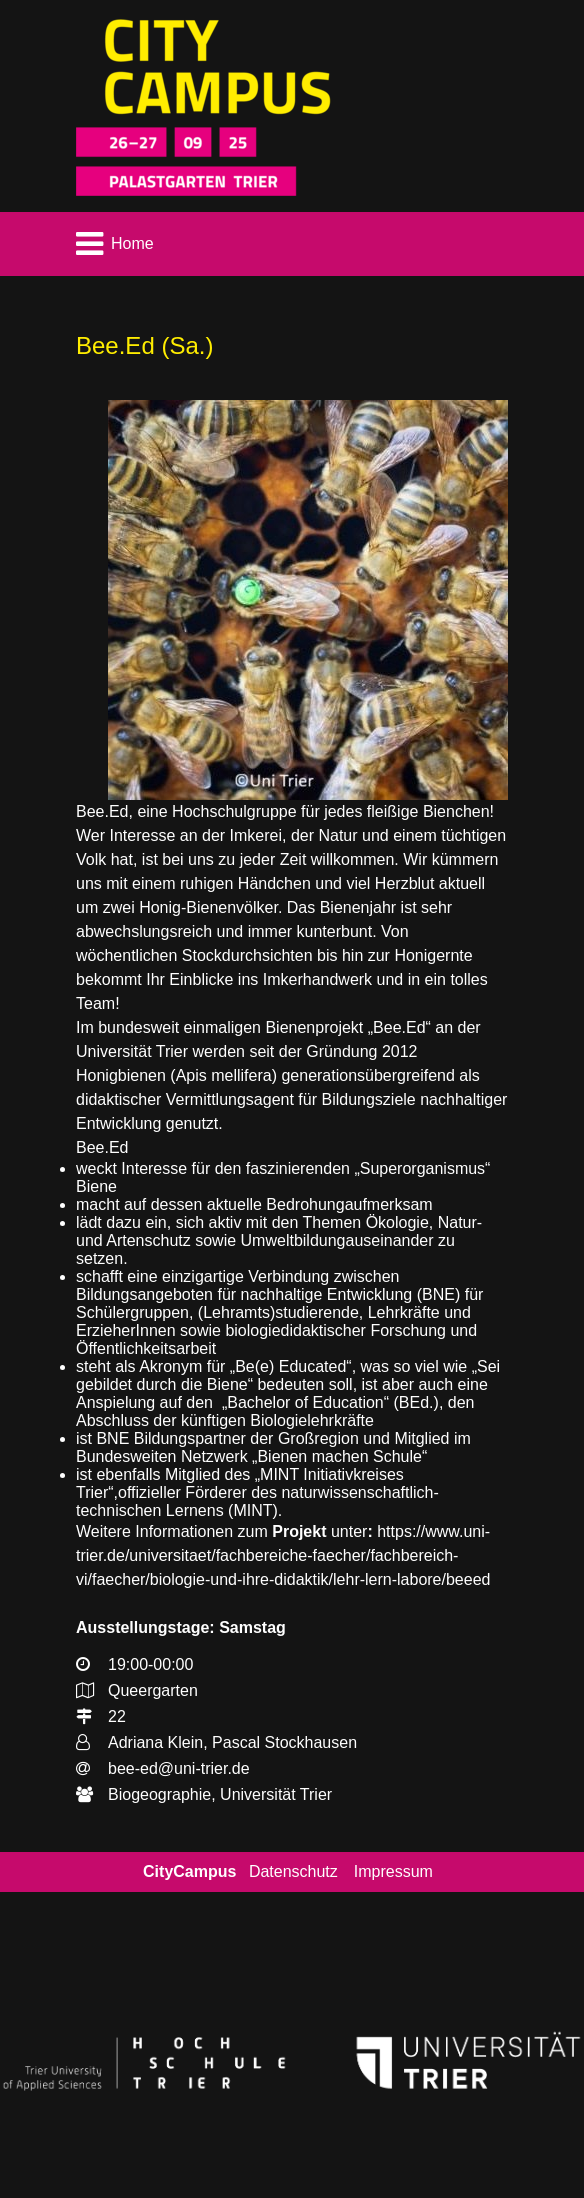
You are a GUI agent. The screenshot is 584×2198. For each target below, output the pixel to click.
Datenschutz (293, 1871)
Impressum (393, 1871)
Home (132, 243)
